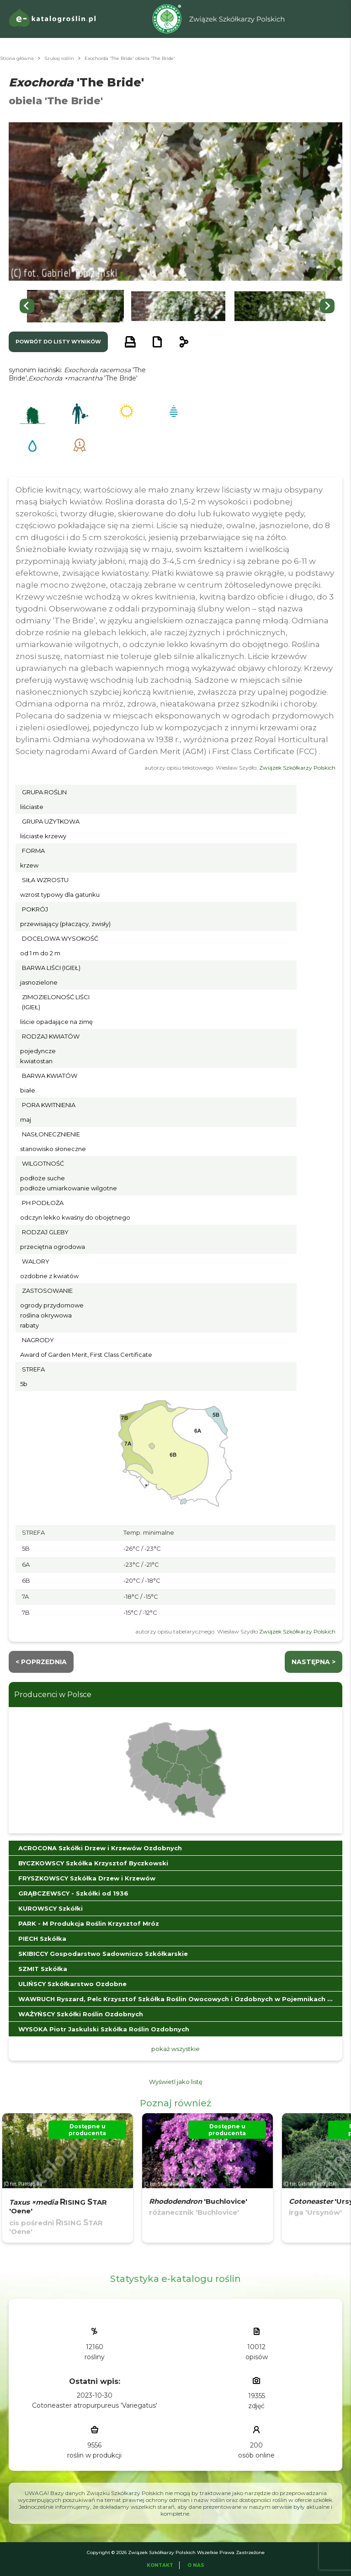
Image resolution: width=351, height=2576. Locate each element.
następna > (313, 1662)
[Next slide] (327, 306)
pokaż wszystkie (175, 2048)
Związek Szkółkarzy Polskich (297, 767)
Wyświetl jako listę (175, 2081)
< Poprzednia (41, 1662)
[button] (75, 306)
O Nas (195, 2565)
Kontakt (160, 2565)
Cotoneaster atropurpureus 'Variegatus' (94, 2405)
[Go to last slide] (27, 306)
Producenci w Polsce (52, 1694)
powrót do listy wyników (58, 341)
